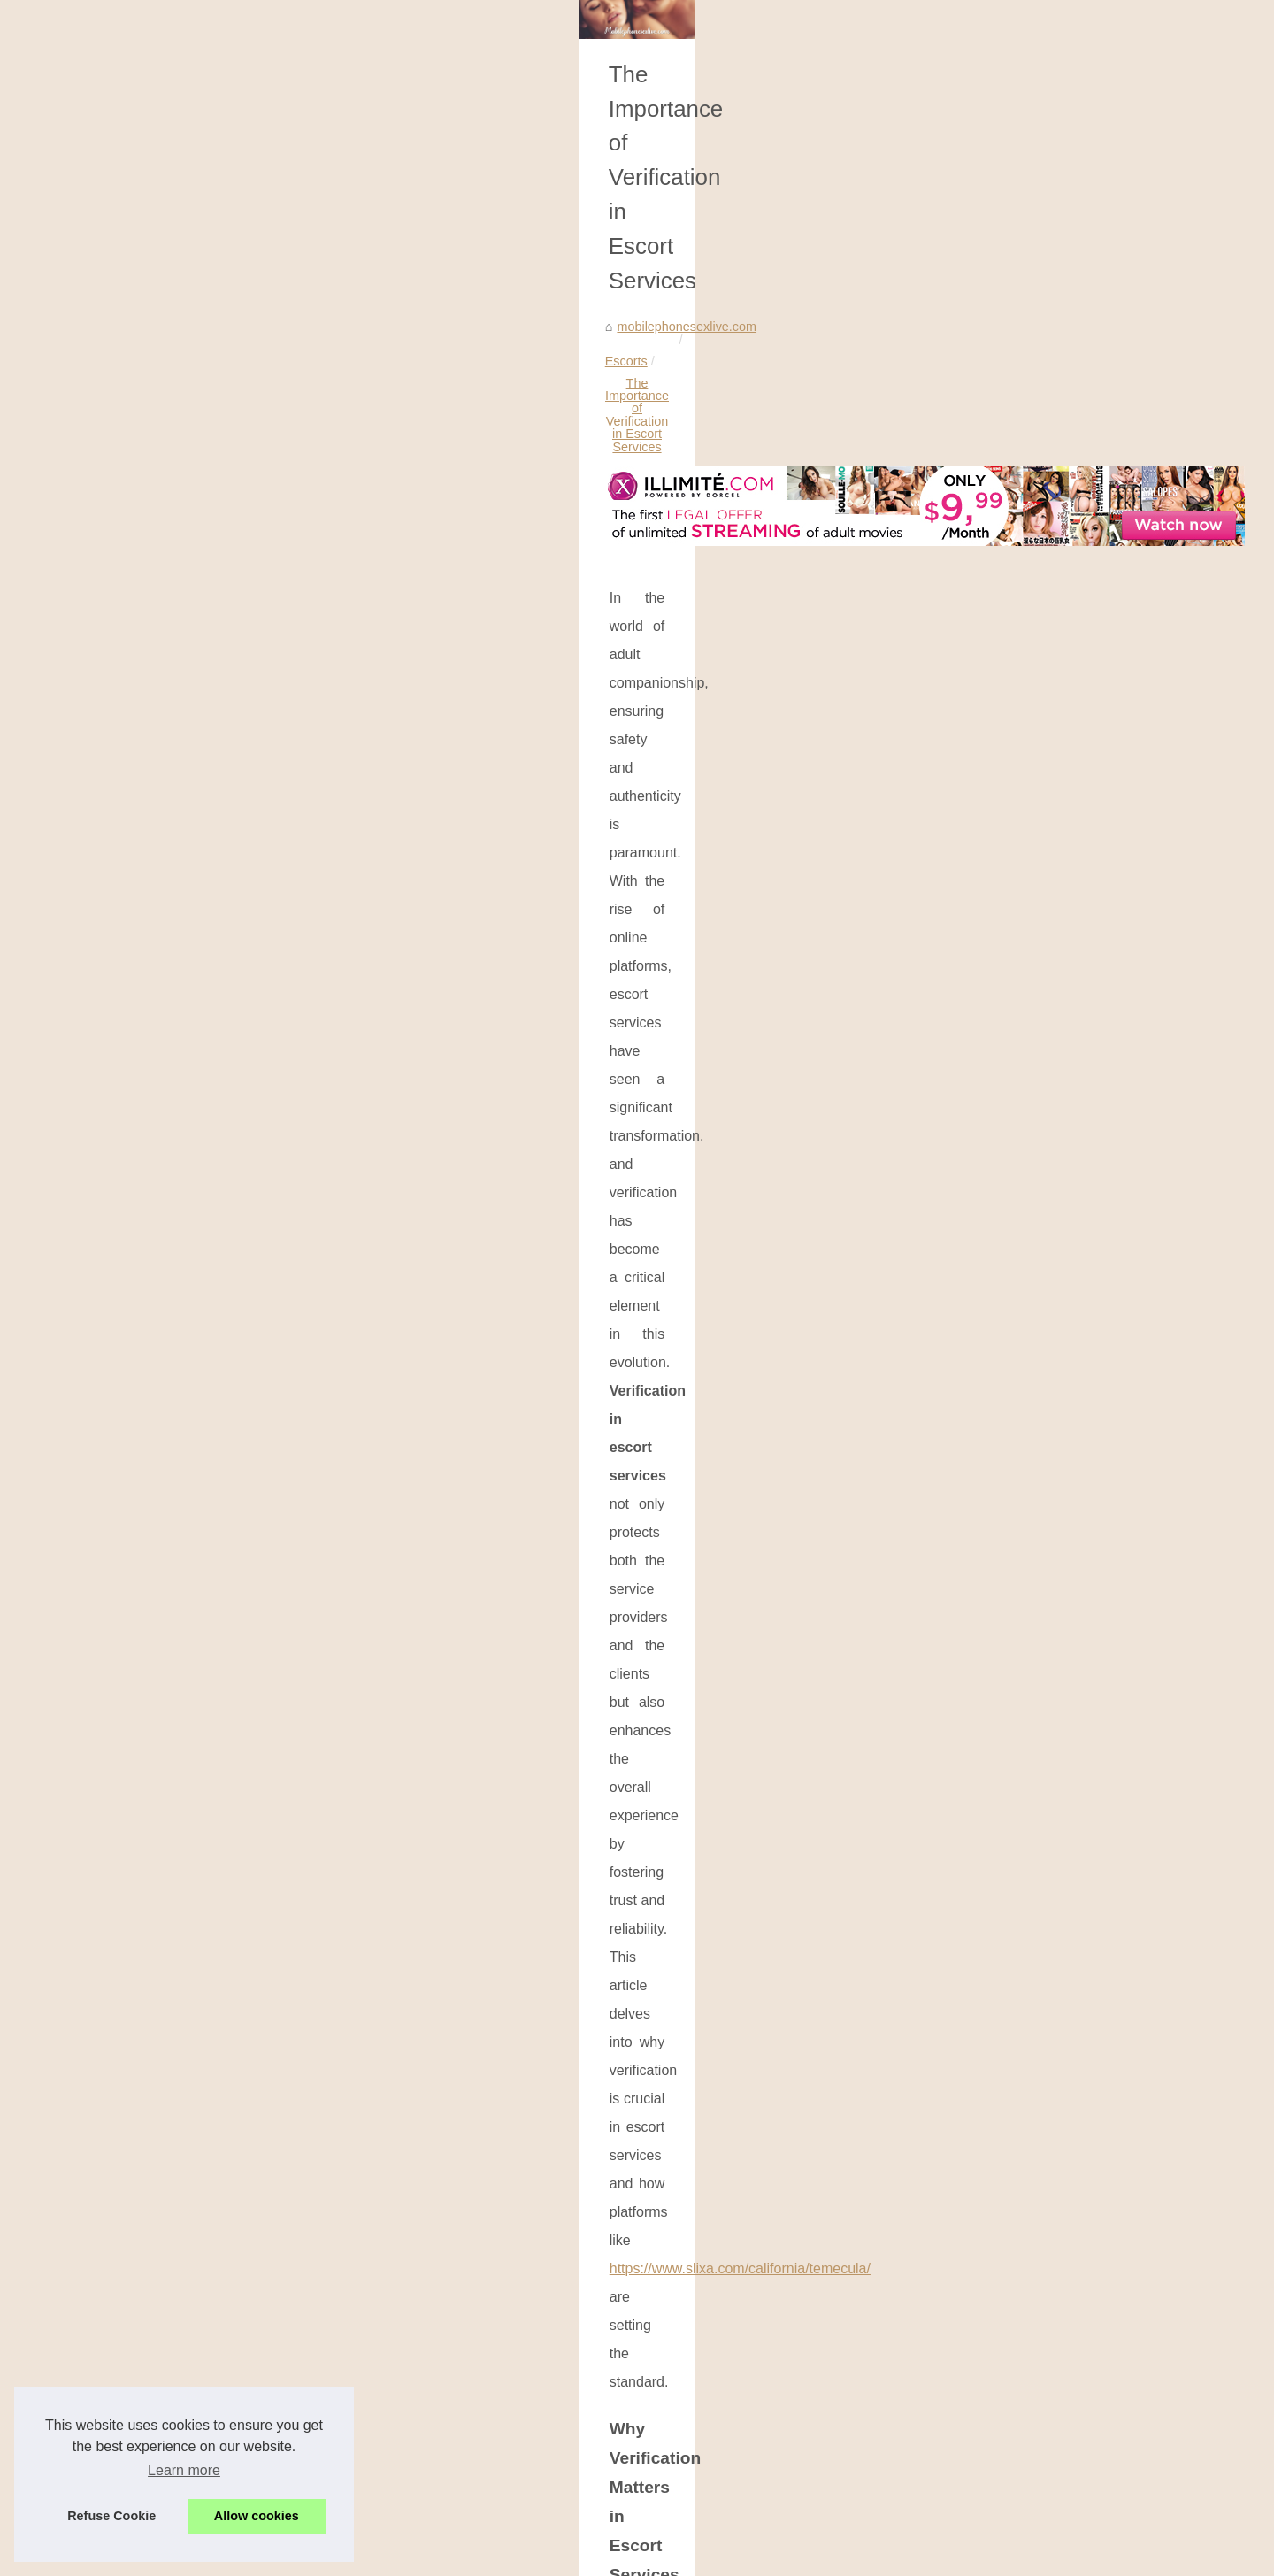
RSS (524, 2557)
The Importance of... (982, 1187)
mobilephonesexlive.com (193, 536)
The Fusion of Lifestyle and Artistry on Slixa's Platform (743, 2406)
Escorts (299, 536)
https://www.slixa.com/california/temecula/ (245, 801)
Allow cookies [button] (256, 2516)
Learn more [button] (184, 2470)
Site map (410, 2557)
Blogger (614, 2557)
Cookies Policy (472, 2557)
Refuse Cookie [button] (111, 2516)
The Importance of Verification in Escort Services (473, 536)
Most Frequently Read (987, 416)
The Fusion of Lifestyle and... (1006, 1148)
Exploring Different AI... (990, 1066)
